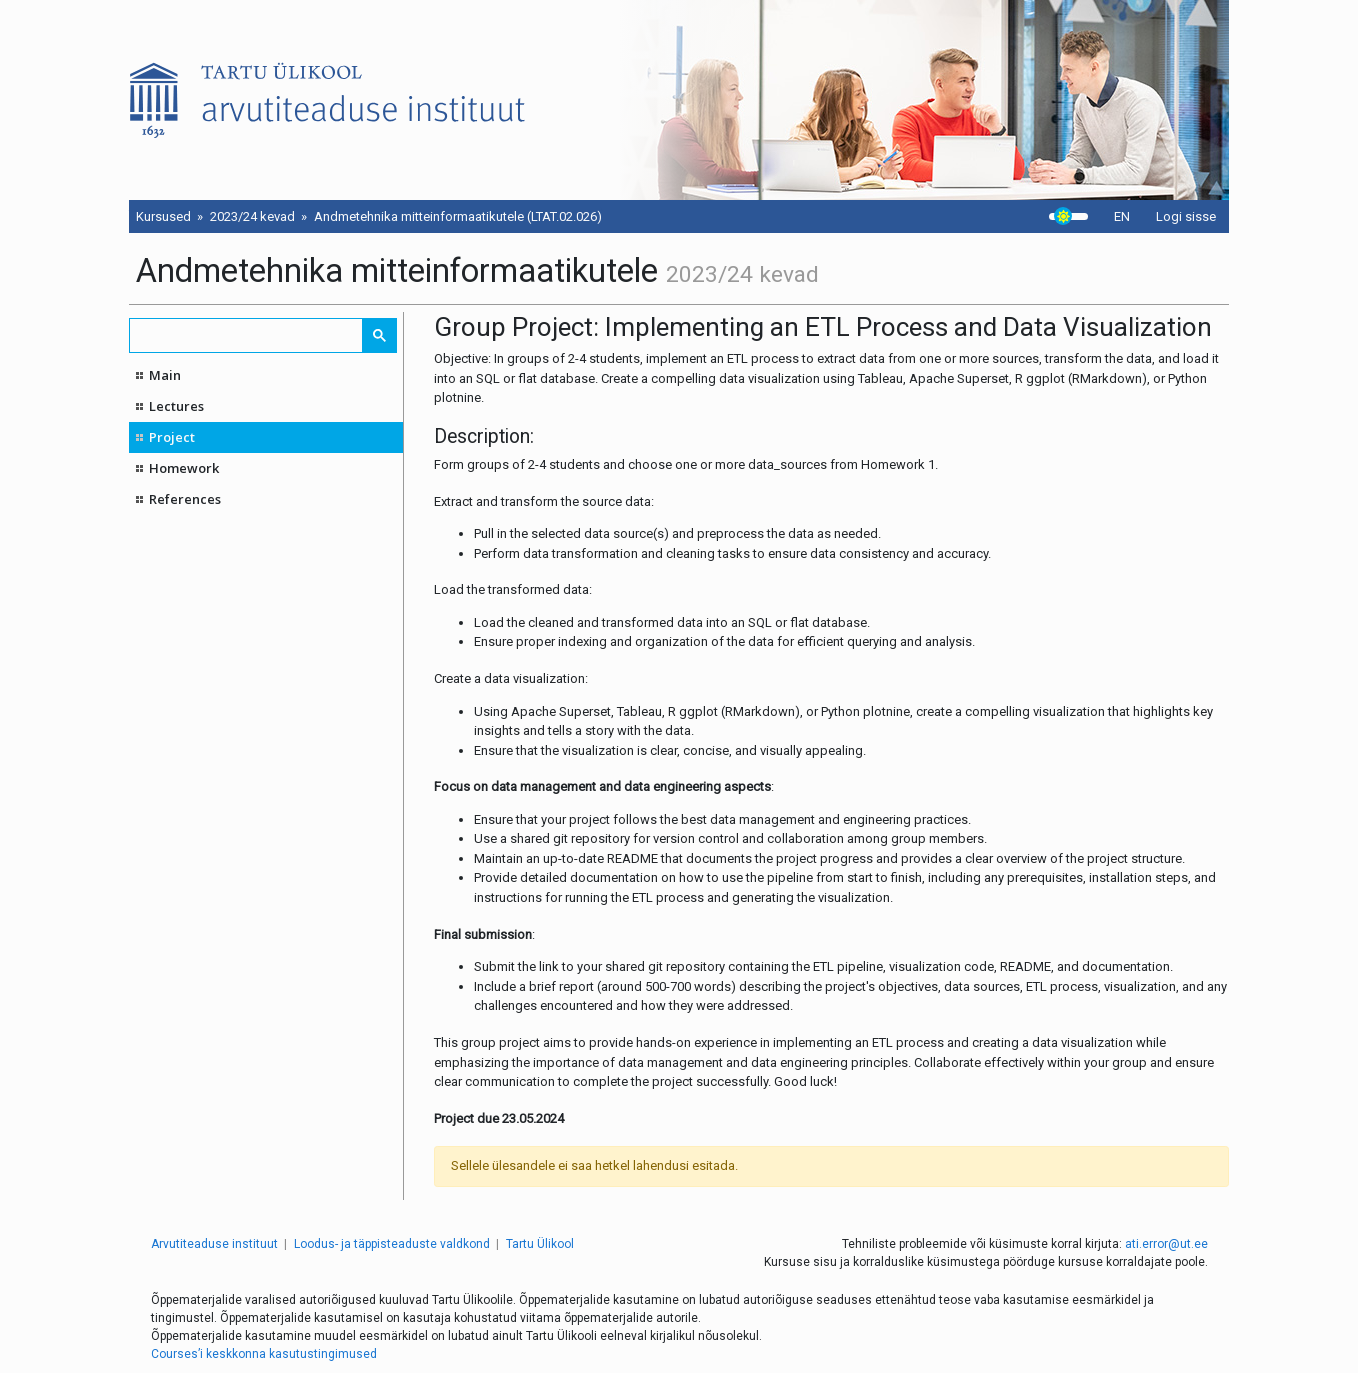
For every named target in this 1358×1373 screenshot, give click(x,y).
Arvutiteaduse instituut (214, 1244)
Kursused (163, 216)
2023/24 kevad (252, 216)
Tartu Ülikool (540, 1244)
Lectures (176, 406)
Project (172, 437)
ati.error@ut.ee (1166, 1244)
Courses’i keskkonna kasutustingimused (264, 1354)
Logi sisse (1186, 216)
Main (165, 375)
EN (1122, 216)
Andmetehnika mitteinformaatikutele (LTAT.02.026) (458, 216)
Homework (184, 468)
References (185, 499)
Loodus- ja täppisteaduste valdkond (392, 1244)
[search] (247, 335)
